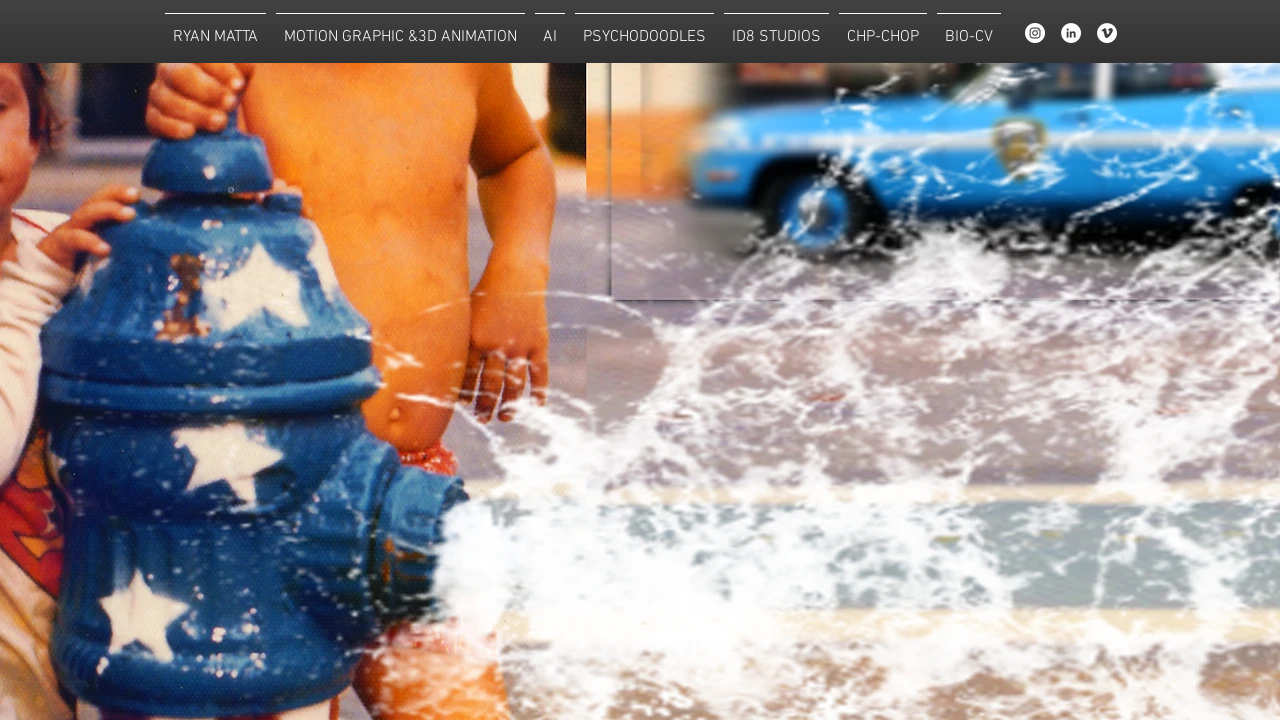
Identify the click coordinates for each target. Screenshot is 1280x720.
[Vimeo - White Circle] (1107, 33)
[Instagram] (1035, 33)
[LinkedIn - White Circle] (1071, 33)
